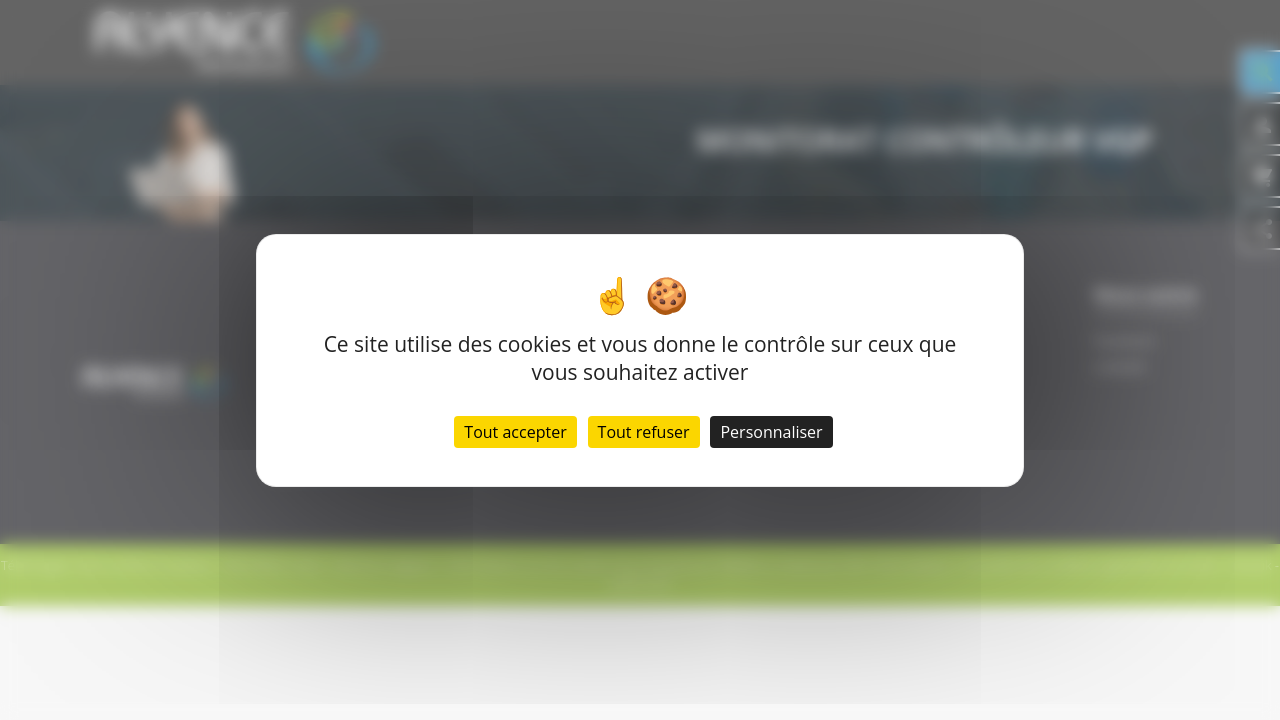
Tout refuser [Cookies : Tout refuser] (644, 432)
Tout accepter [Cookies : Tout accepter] (515, 432)
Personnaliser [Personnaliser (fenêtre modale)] (771, 432)
